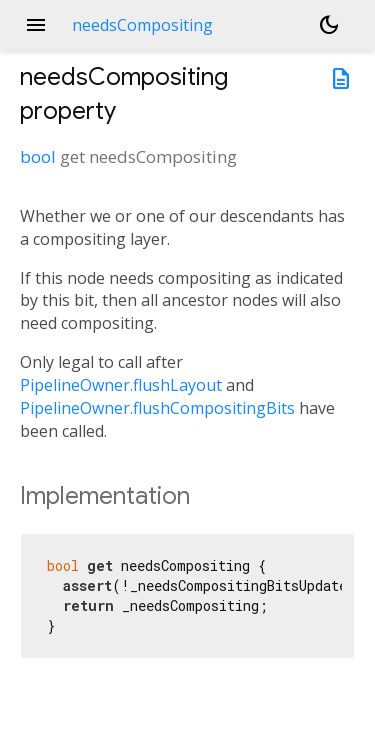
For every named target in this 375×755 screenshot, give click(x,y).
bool (38, 156)
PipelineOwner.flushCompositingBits (157, 408)
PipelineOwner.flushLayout (121, 385)
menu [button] (36, 25)
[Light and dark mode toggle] (329, 25)
